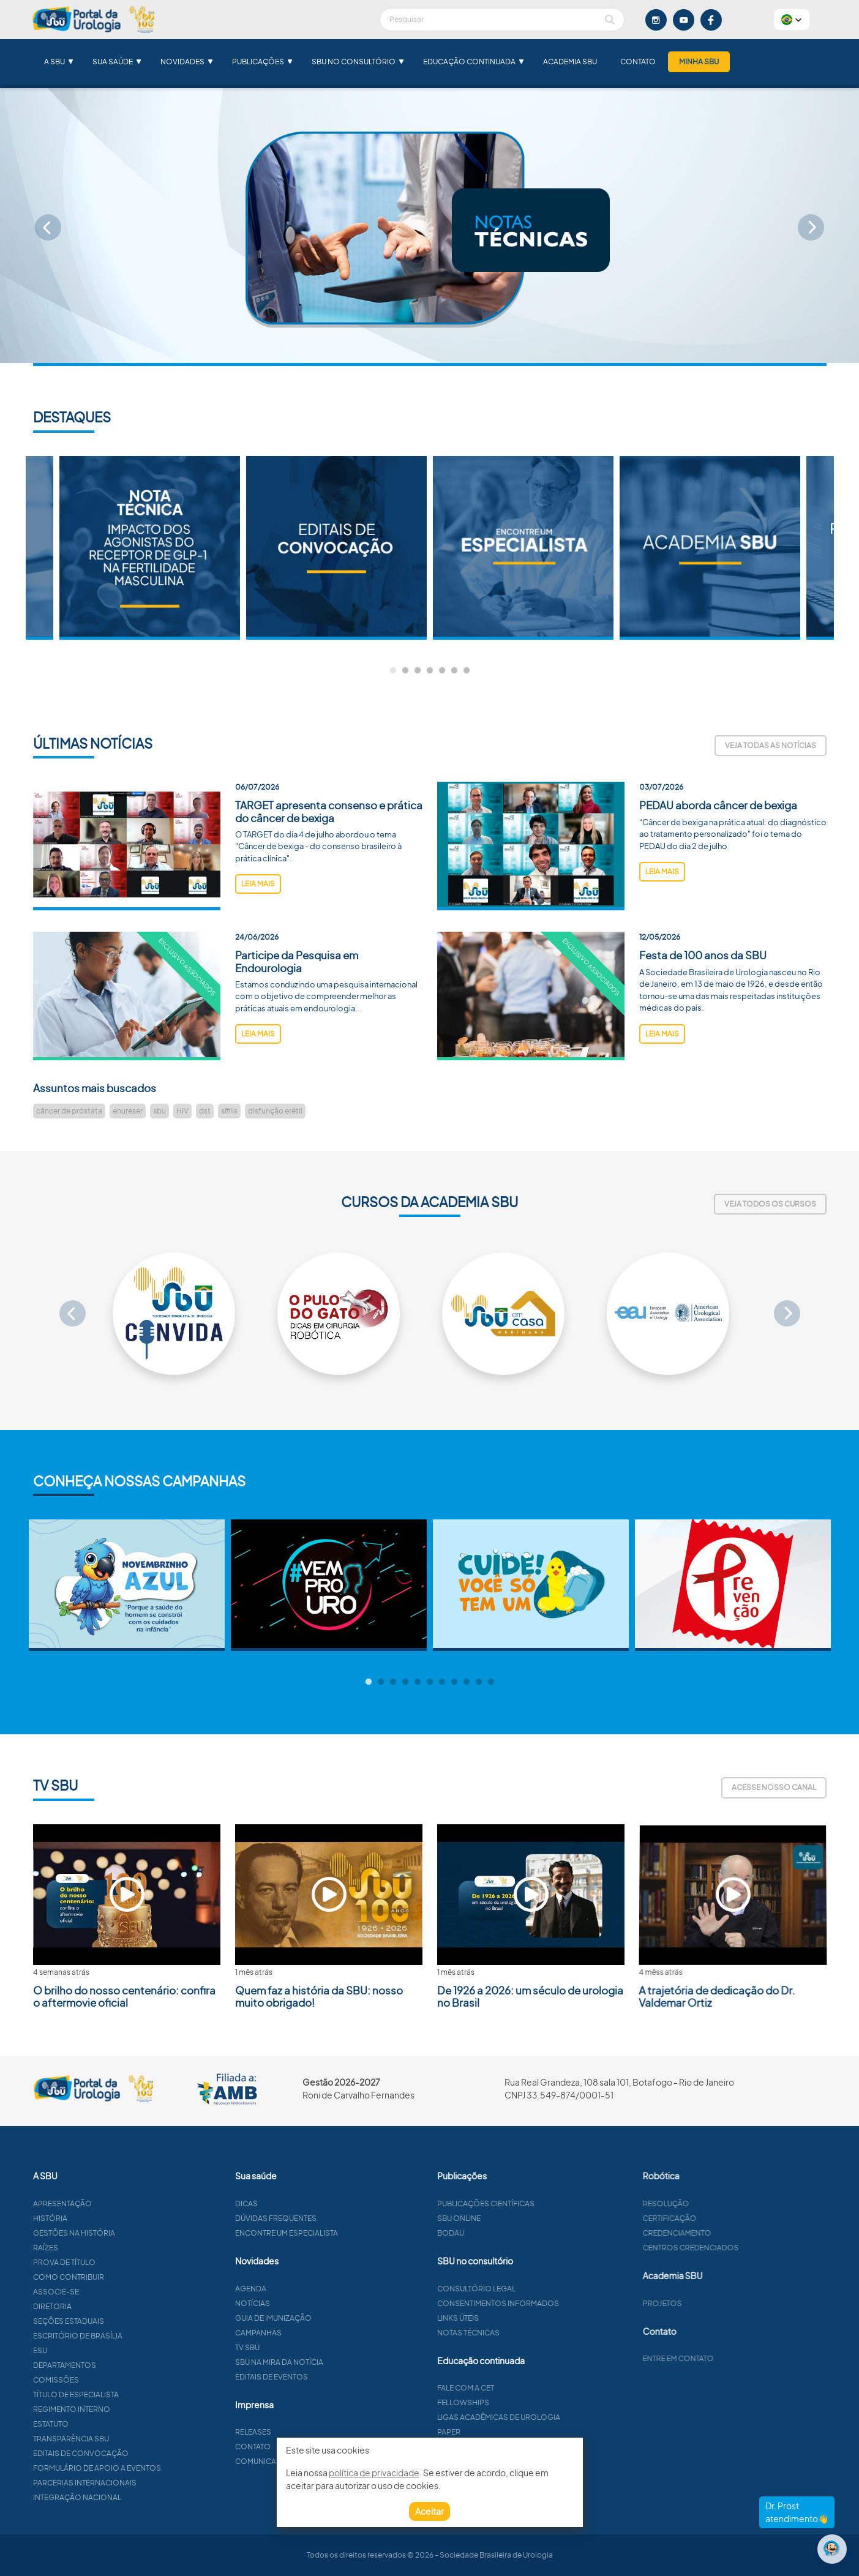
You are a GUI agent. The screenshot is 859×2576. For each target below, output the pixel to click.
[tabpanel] (523, 548)
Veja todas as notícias (770, 745)
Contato (638, 61)
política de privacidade (374, 2472)
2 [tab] (405, 671)
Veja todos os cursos (770, 1203)
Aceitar (429, 2511)
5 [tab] (442, 671)
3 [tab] (417, 671)
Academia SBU (570, 61)
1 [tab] (393, 671)
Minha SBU (699, 61)
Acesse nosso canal (774, 1787)
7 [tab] (466, 671)
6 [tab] (454, 671)
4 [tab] (430, 671)
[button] (791, 19)
